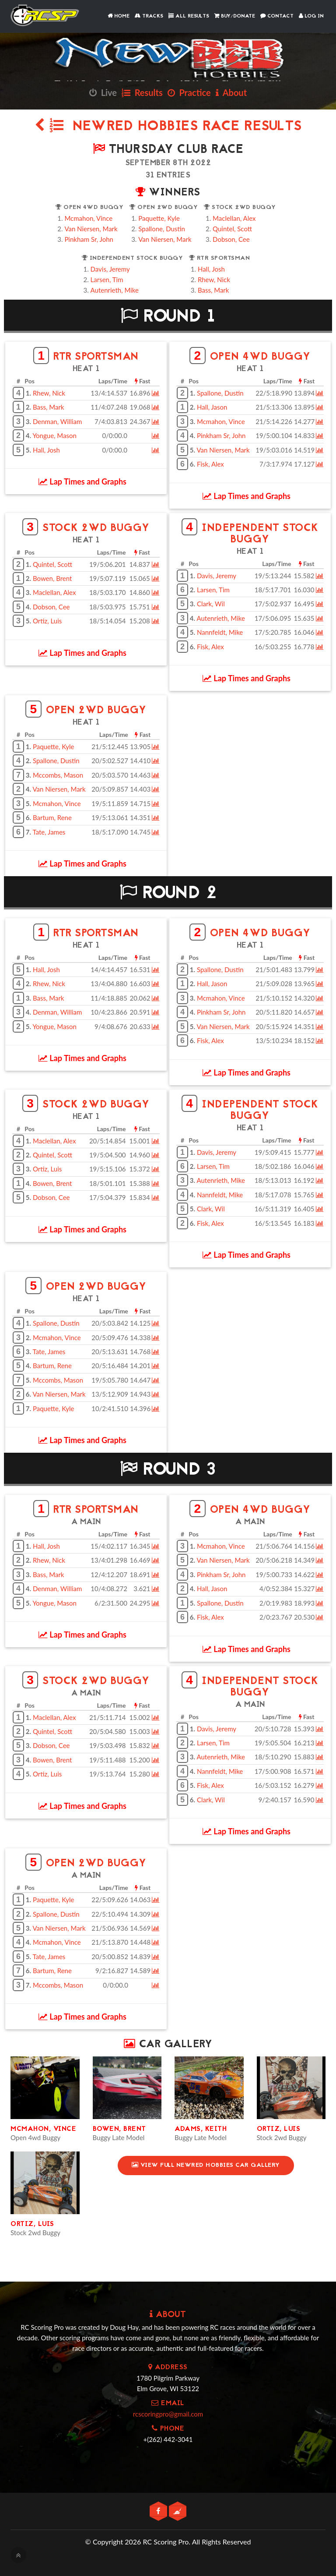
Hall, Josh (211, 269)
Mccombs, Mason (58, 775)
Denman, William (57, 421)
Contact (277, 16)
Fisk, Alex (210, 464)
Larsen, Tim (107, 279)
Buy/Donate (234, 16)
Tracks (149, 16)
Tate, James (49, 832)
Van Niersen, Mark (90, 229)
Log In (311, 16)
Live (103, 92)
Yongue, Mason (54, 435)
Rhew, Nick (214, 279)
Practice (189, 92)
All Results (188, 16)
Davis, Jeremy (110, 269)
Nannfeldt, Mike (220, 632)
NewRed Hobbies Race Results (168, 127)
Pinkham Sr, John (88, 239)
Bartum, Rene (52, 817)
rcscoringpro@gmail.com (168, 2414)
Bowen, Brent (52, 578)
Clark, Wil (211, 604)
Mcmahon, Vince (88, 218)
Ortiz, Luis (47, 621)
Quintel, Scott (232, 229)
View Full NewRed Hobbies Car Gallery (206, 2165)
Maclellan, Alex (234, 218)
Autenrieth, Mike (115, 290)
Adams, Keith (201, 2129)
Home (119, 16)
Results (142, 92)
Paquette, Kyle (159, 218)
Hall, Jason (212, 407)
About (231, 92)
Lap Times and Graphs (82, 481)
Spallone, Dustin (161, 229)
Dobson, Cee (231, 239)
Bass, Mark (213, 290)
